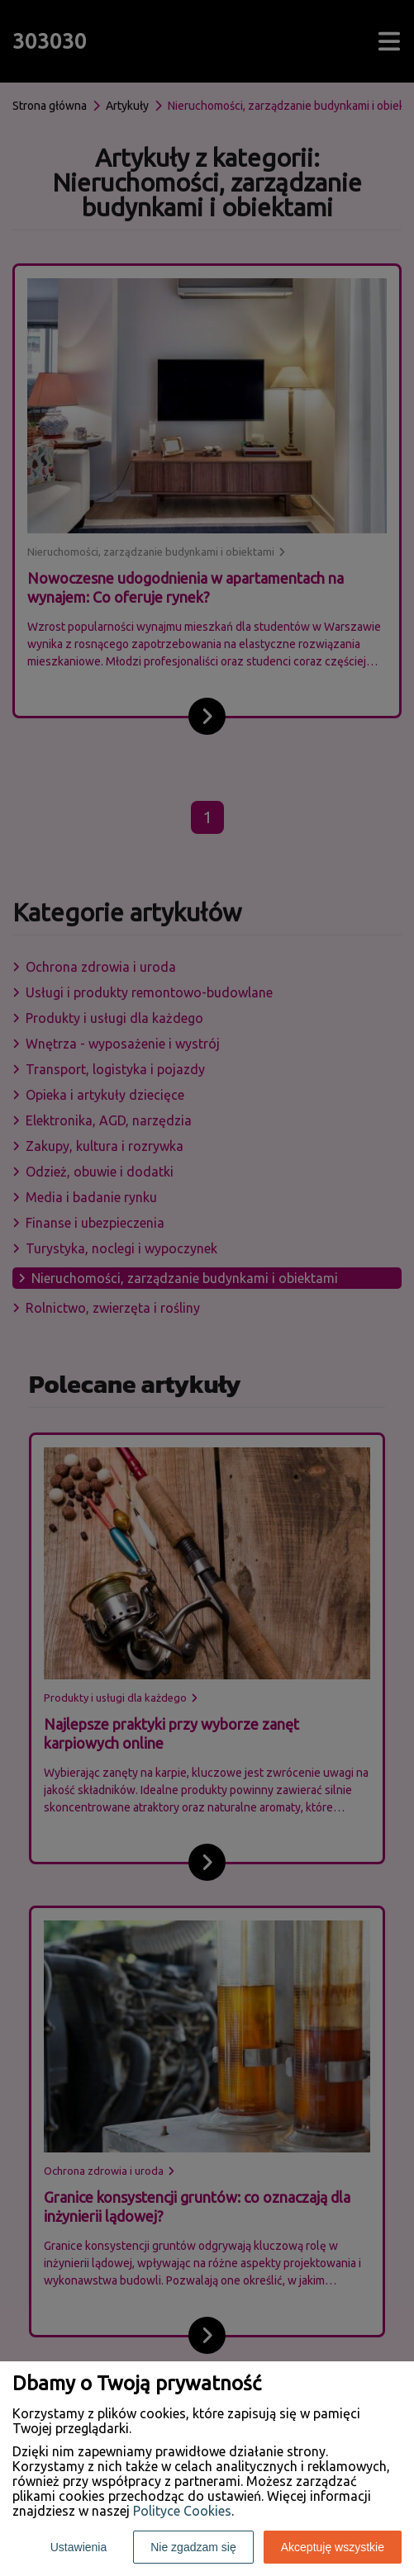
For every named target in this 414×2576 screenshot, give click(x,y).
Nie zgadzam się (193, 2547)
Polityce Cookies (182, 2510)
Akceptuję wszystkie (332, 2547)
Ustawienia (78, 2547)
